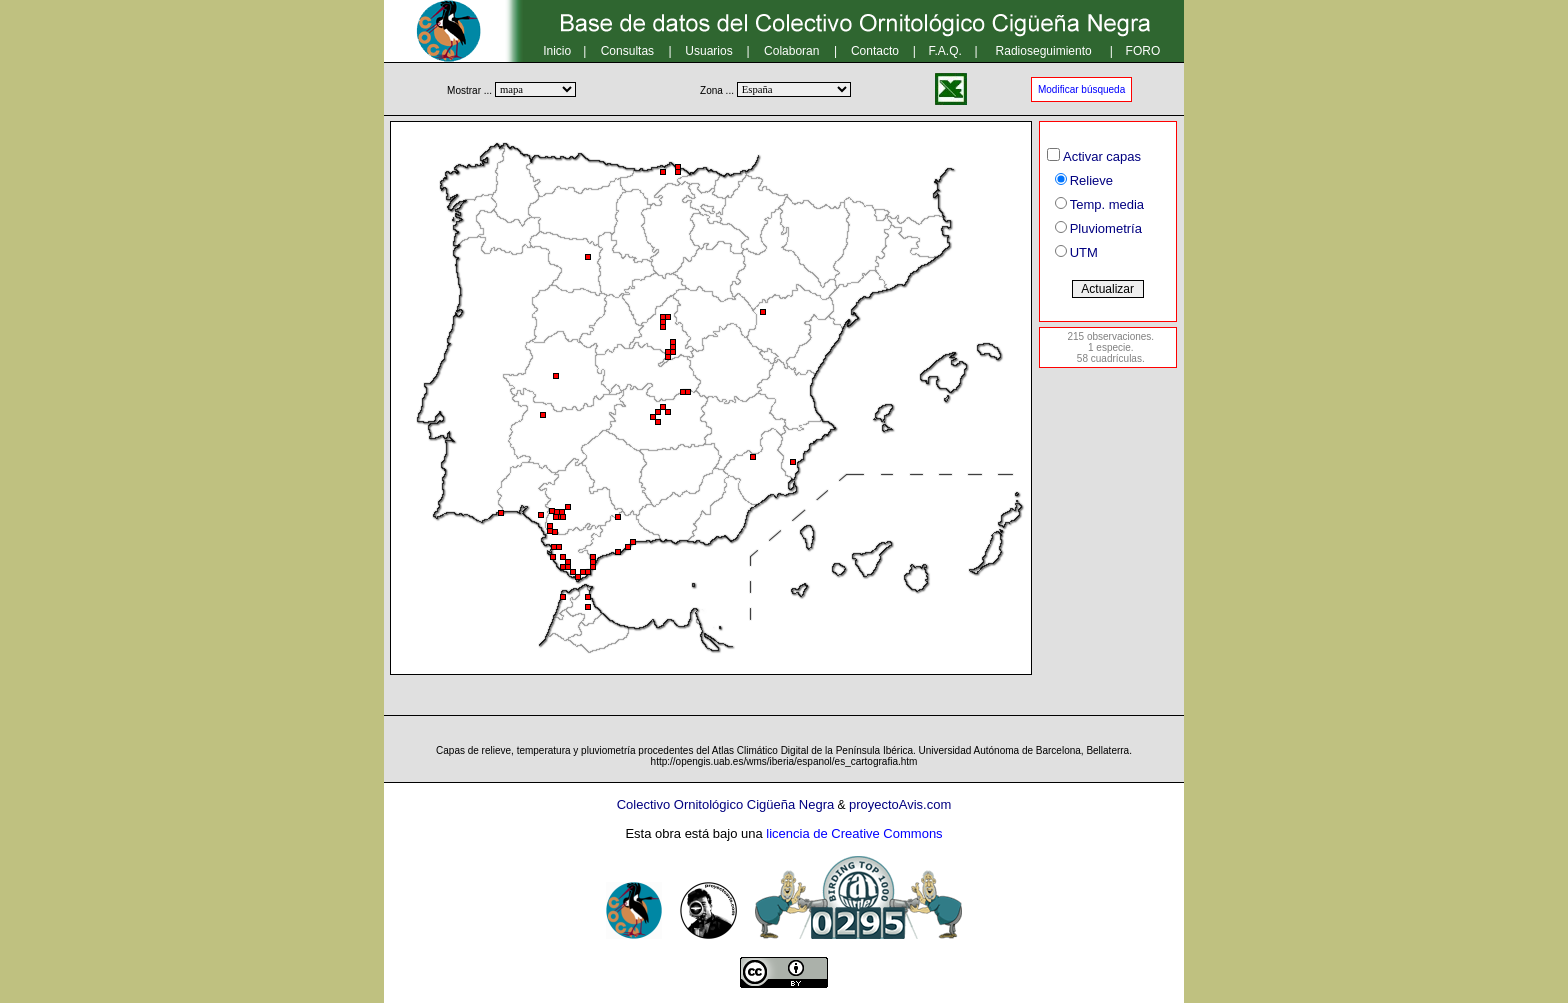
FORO (1143, 51)
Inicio (557, 51)
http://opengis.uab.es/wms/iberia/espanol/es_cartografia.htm (784, 761)
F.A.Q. (945, 51)
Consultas (627, 51)
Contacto (875, 51)
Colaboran (791, 51)
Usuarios (708, 51)
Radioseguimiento (1044, 51)
